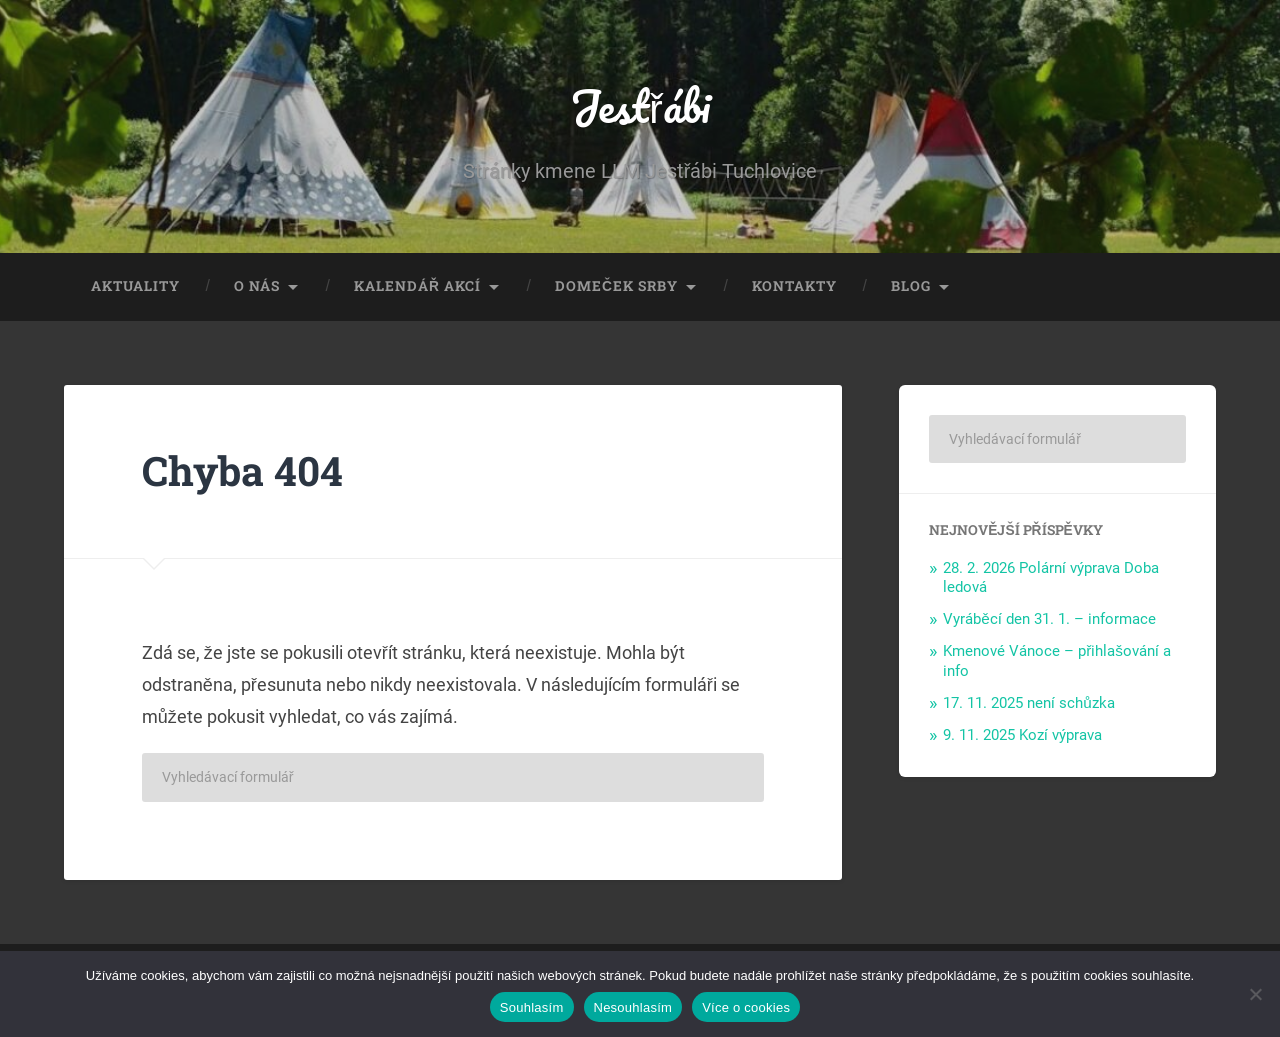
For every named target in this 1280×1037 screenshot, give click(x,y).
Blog (911, 286)
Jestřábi (640, 105)
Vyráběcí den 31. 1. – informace (1049, 619)
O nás (257, 286)
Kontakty (794, 286)
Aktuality (135, 286)
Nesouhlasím (633, 1007)
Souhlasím (532, 1007)
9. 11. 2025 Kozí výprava (1022, 735)
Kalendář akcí (417, 286)
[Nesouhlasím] (1255, 994)
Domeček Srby (616, 286)
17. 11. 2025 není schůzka (1029, 703)
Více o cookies (746, 1007)
